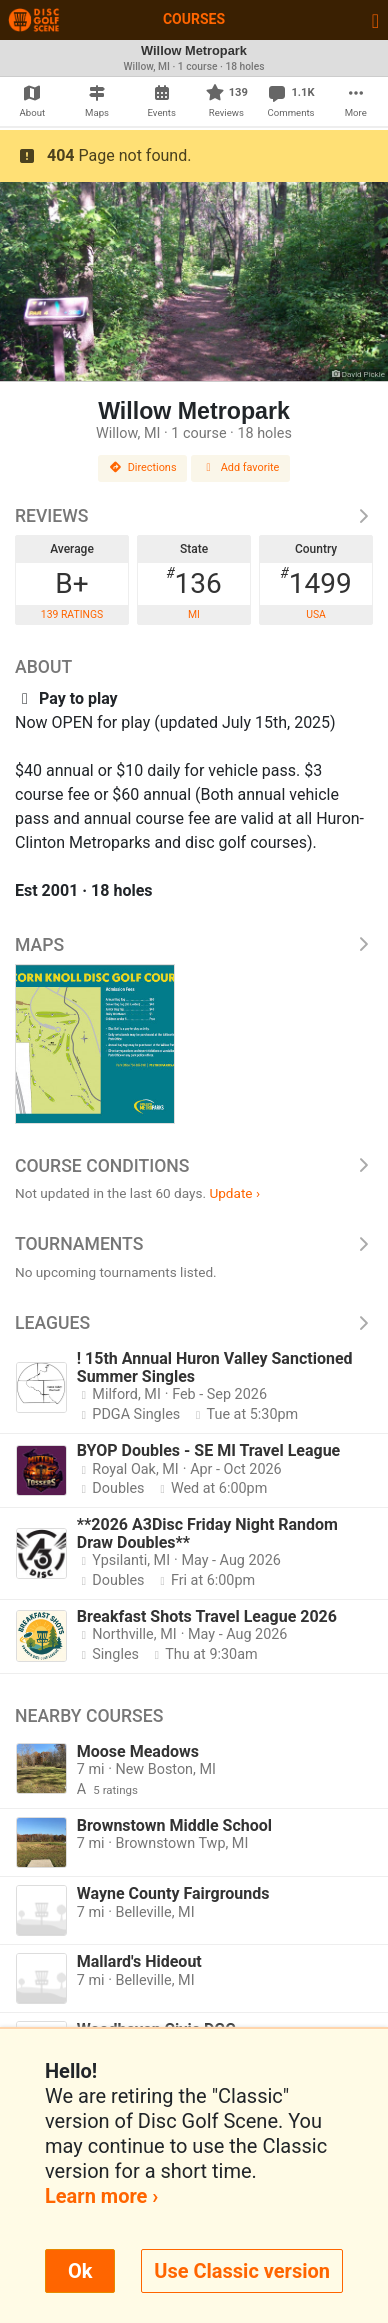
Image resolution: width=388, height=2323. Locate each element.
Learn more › (101, 2196)
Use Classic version (242, 2271)
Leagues (194, 1323)
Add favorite (241, 467)
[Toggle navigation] (375, 20)
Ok (80, 2271)
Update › (234, 1193)
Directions (143, 467)
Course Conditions (194, 1166)
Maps (194, 945)
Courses (194, 19)
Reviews (194, 516)
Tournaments (194, 1244)
